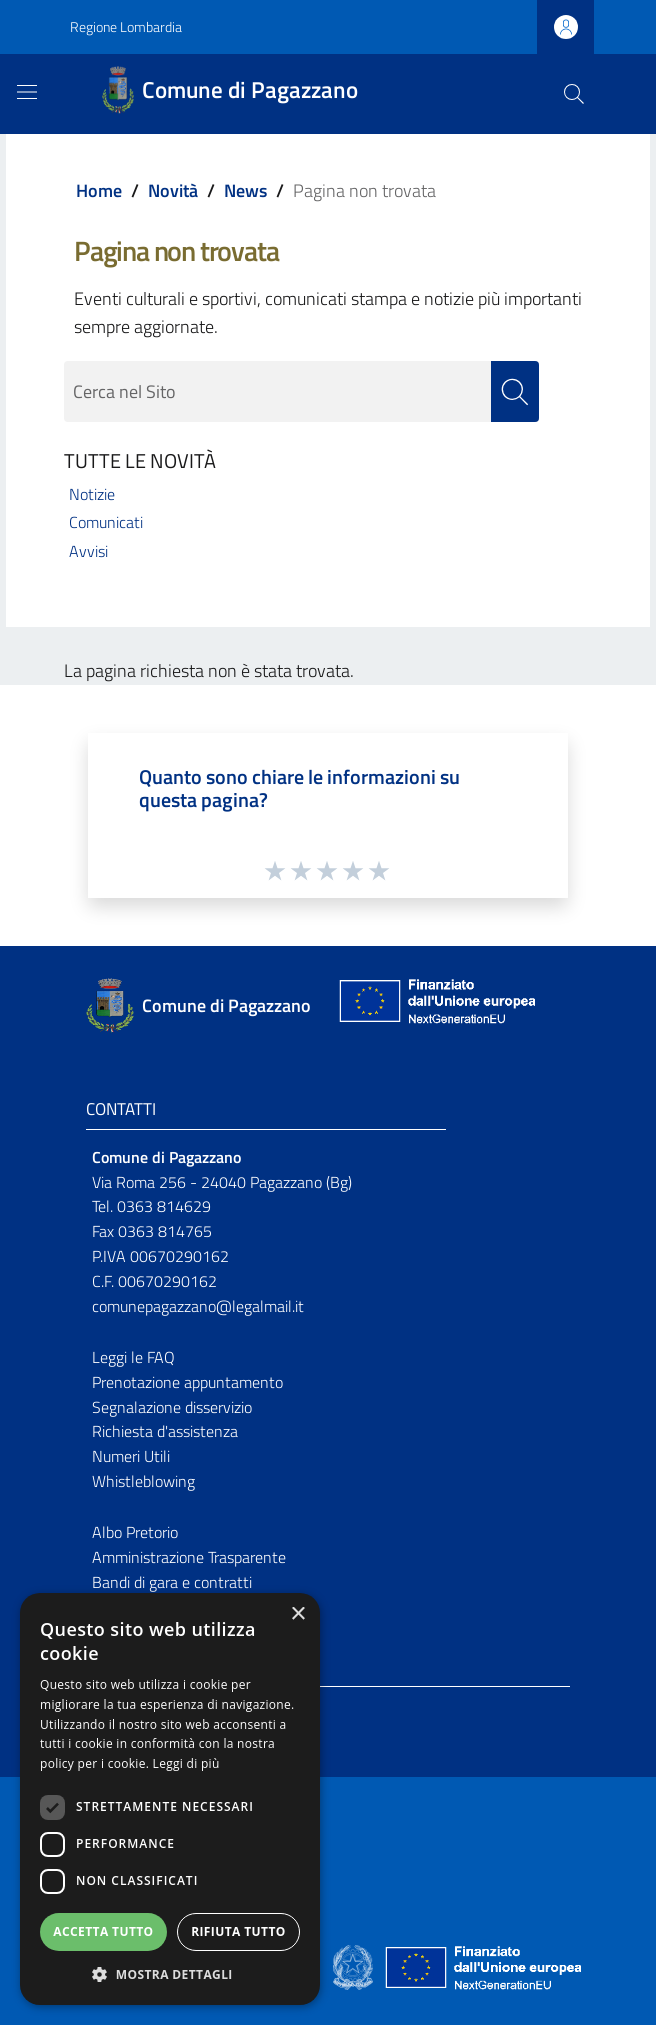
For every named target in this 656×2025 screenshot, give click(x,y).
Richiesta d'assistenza (165, 1431)
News (245, 190)
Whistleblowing (143, 1481)
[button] (170, 1974)
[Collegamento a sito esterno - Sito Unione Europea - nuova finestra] (435, 1005)
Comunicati (106, 522)
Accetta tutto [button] (103, 1931)
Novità (173, 190)
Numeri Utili (131, 1456)
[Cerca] (574, 94)
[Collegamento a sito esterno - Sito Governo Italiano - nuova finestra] (354, 1966)
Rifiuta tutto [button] (238, 1931)
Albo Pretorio (135, 1532)
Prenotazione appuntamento (187, 1382)
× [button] (297, 1614)
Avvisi (88, 551)
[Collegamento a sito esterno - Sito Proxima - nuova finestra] (328, 1966)
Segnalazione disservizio (172, 1407)
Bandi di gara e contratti (172, 1582)
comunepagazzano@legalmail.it (198, 1306)
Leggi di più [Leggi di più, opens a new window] (186, 1763)
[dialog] (170, 1799)
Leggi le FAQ (133, 1357)
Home (99, 190)
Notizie (92, 494)
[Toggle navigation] (27, 92)
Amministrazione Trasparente (189, 1557)
